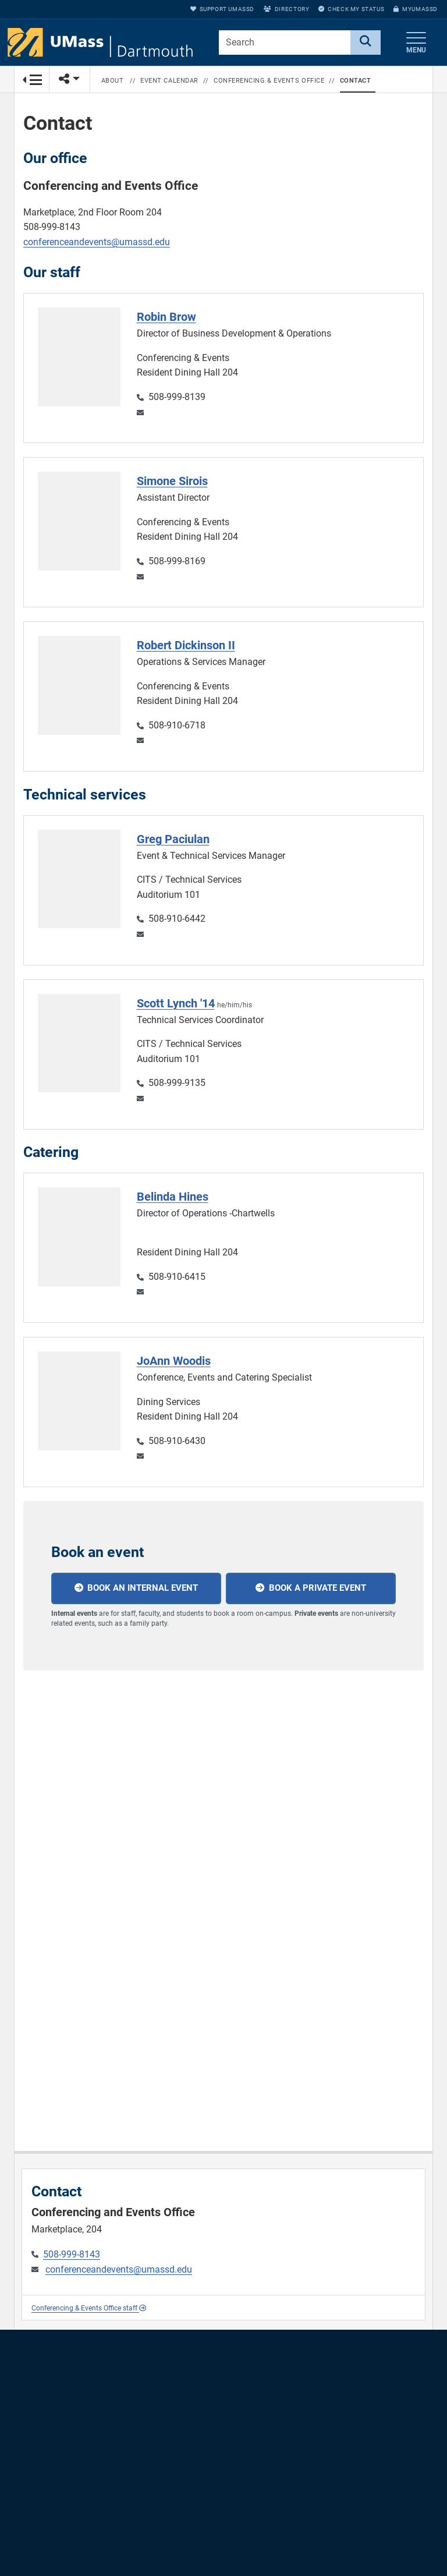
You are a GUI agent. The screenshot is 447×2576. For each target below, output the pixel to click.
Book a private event (317, 1588)
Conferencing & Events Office (269, 80)
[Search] (365, 42)
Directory (286, 9)
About (112, 80)
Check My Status (351, 9)
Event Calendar (169, 80)
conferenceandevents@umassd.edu (96, 241)
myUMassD (415, 9)
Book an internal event (142, 1588)
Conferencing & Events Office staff (88, 2308)
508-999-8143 (71, 2254)
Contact (355, 80)
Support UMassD (222, 9)
